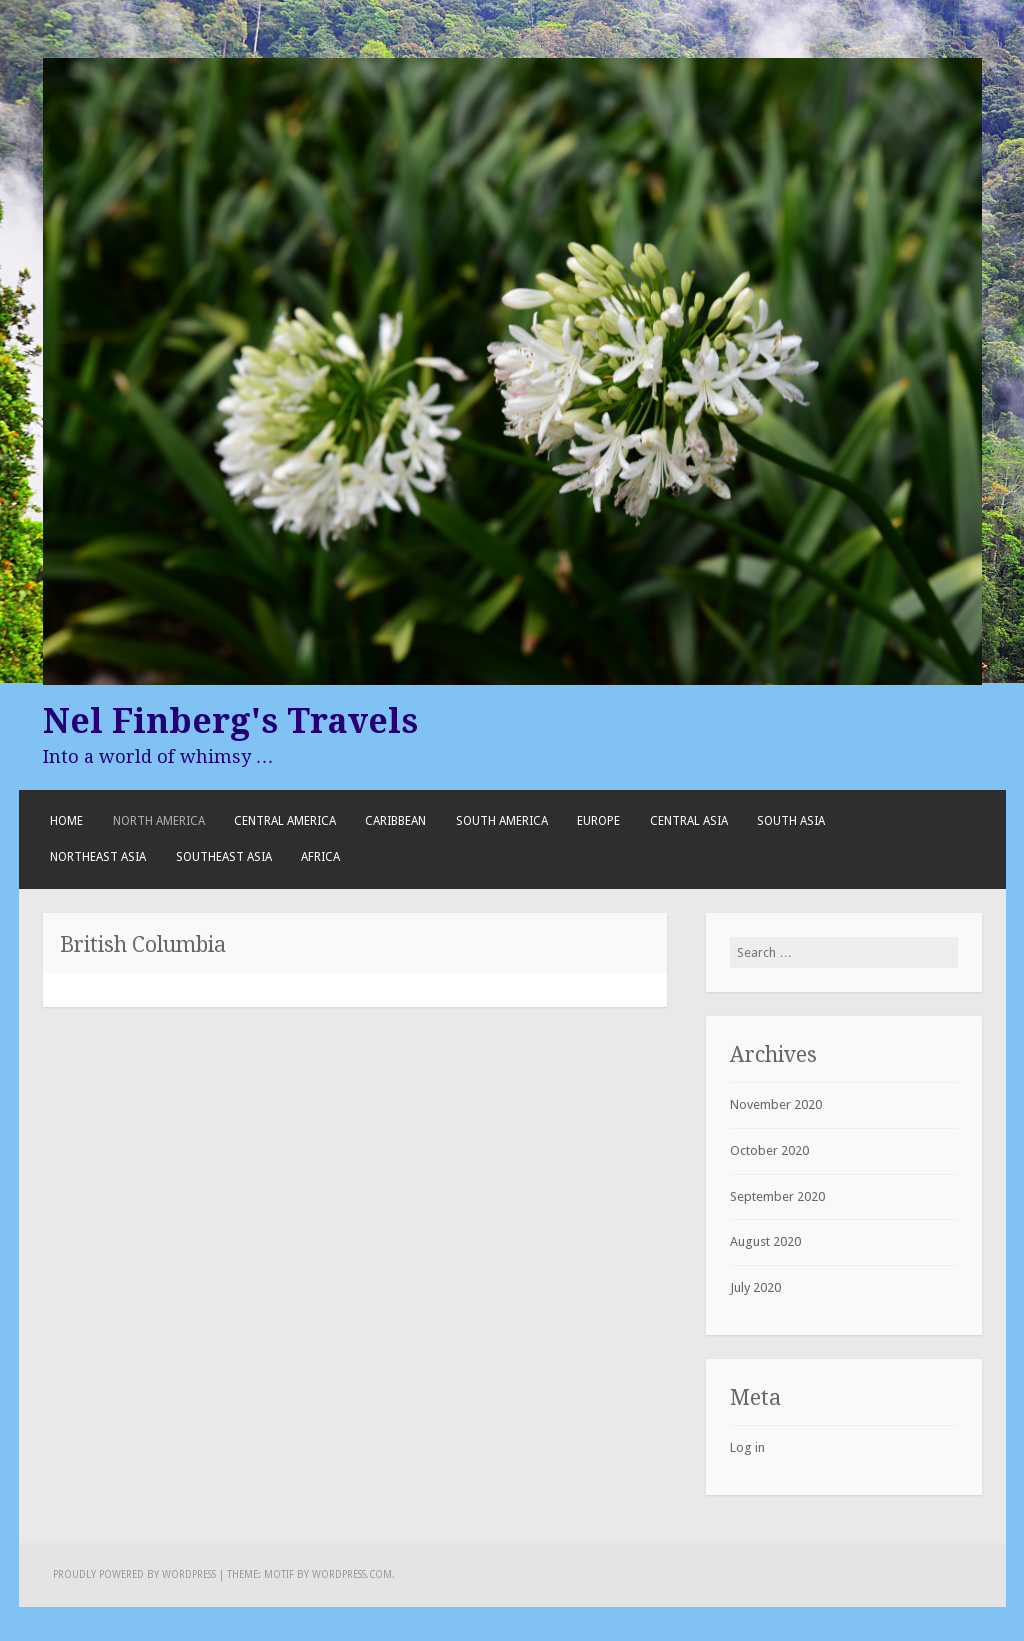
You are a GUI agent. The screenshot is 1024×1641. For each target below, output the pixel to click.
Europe (598, 821)
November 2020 (776, 1104)
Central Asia (689, 821)
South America (502, 821)
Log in (747, 1447)
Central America (285, 821)
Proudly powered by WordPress (134, 1574)
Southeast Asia (224, 857)
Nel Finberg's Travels (230, 721)
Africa (320, 857)
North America (159, 821)
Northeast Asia (98, 857)
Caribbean (395, 821)
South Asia (791, 821)
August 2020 (765, 1241)
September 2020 (777, 1196)
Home (66, 821)
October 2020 (769, 1150)
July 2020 (755, 1287)
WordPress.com (352, 1574)
